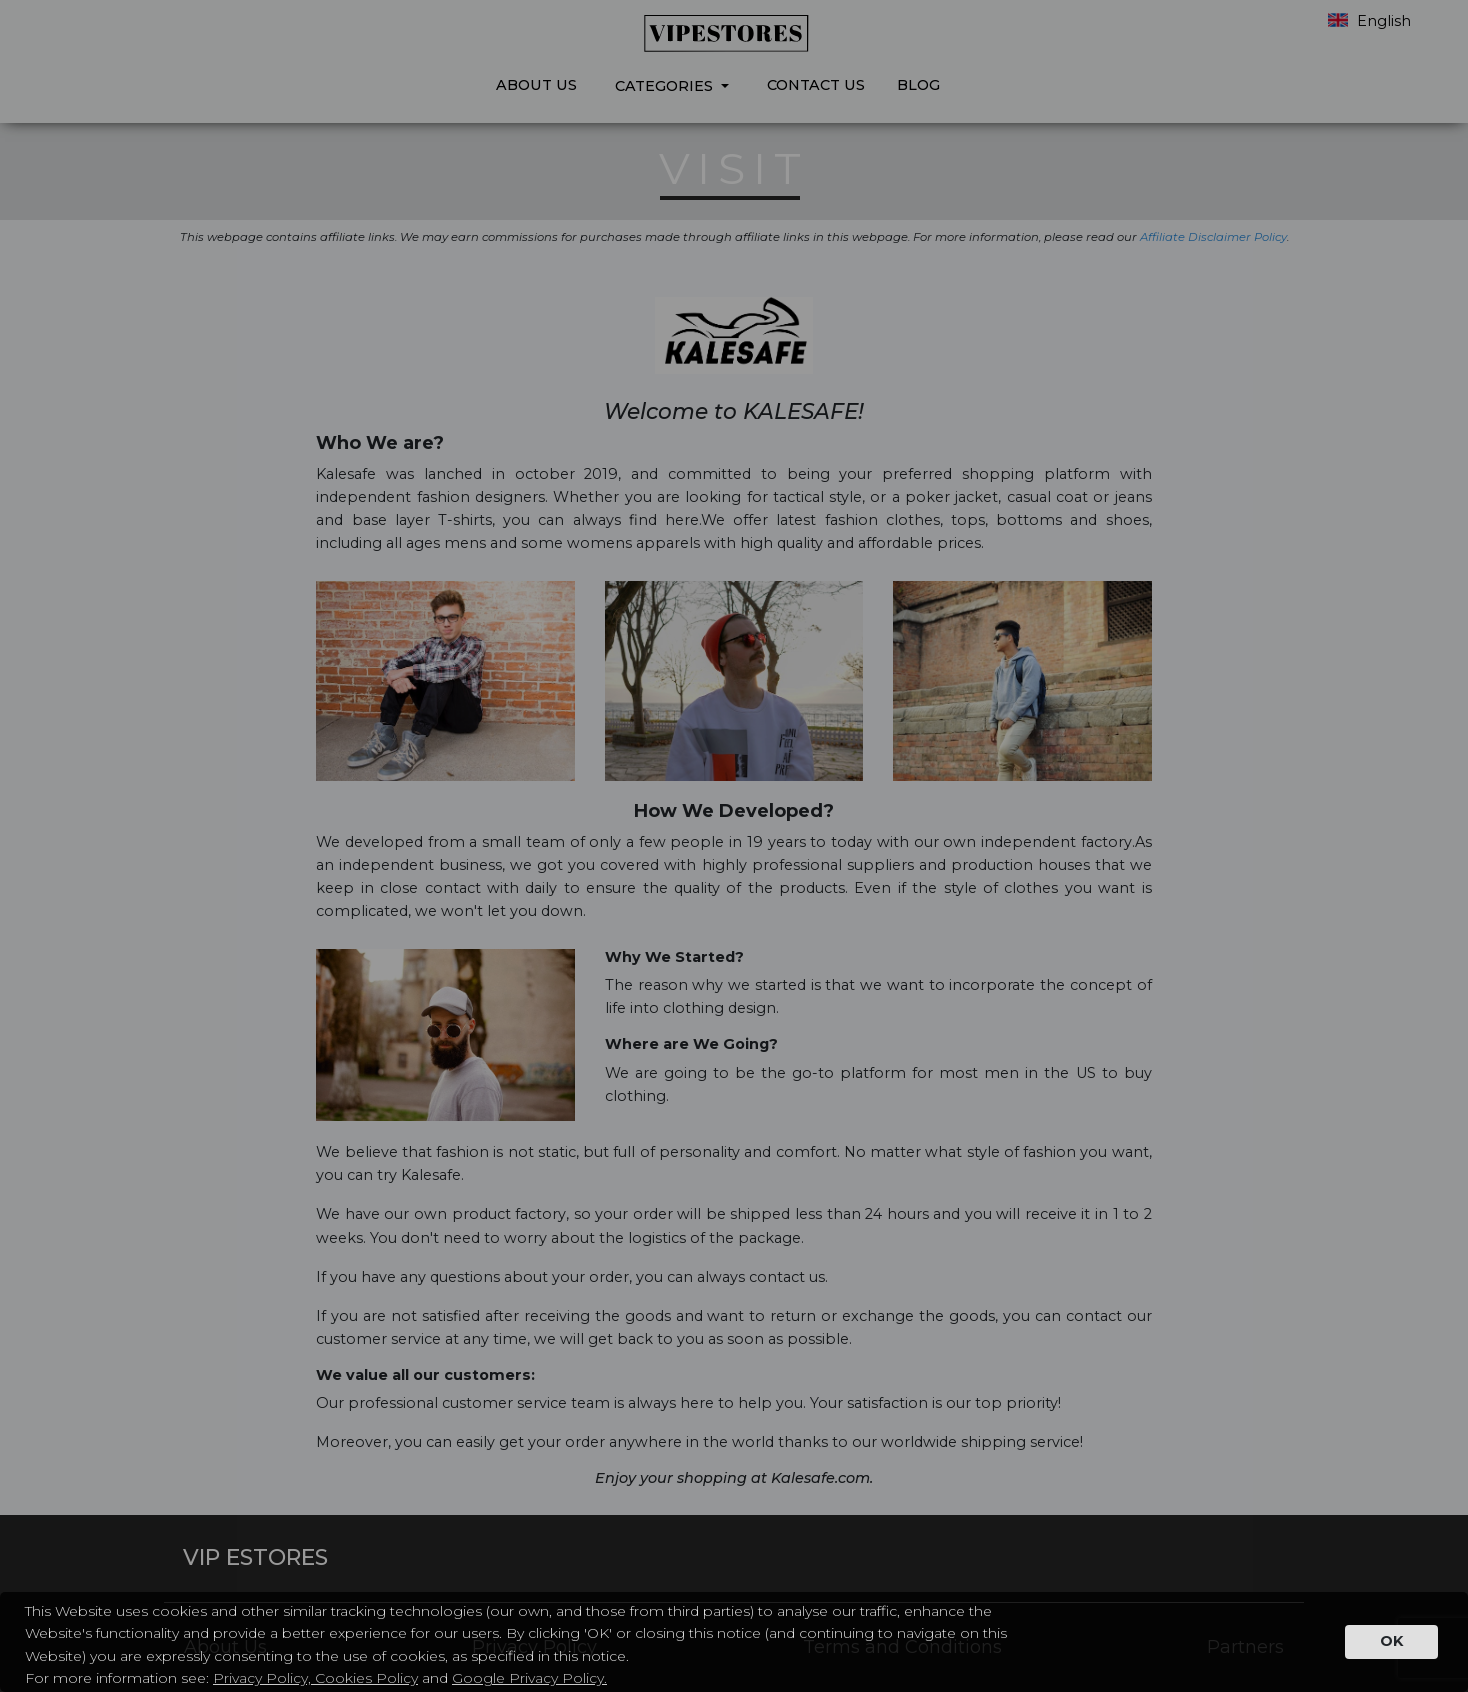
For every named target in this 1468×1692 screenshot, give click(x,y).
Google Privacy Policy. (529, 1678)
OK (1391, 1641)
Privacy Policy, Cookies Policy (315, 1678)
